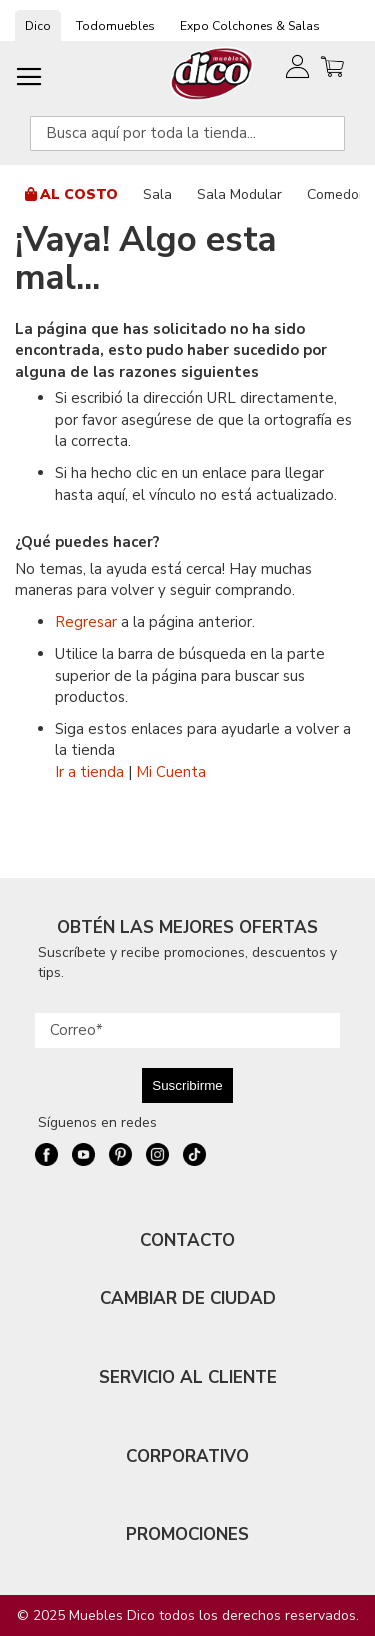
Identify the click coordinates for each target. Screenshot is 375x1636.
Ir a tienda (89, 772)
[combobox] (187, 133)
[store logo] (212, 73)
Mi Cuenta (171, 772)
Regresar (86, 622)
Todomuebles (115, 26)
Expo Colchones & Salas (250, 26)
